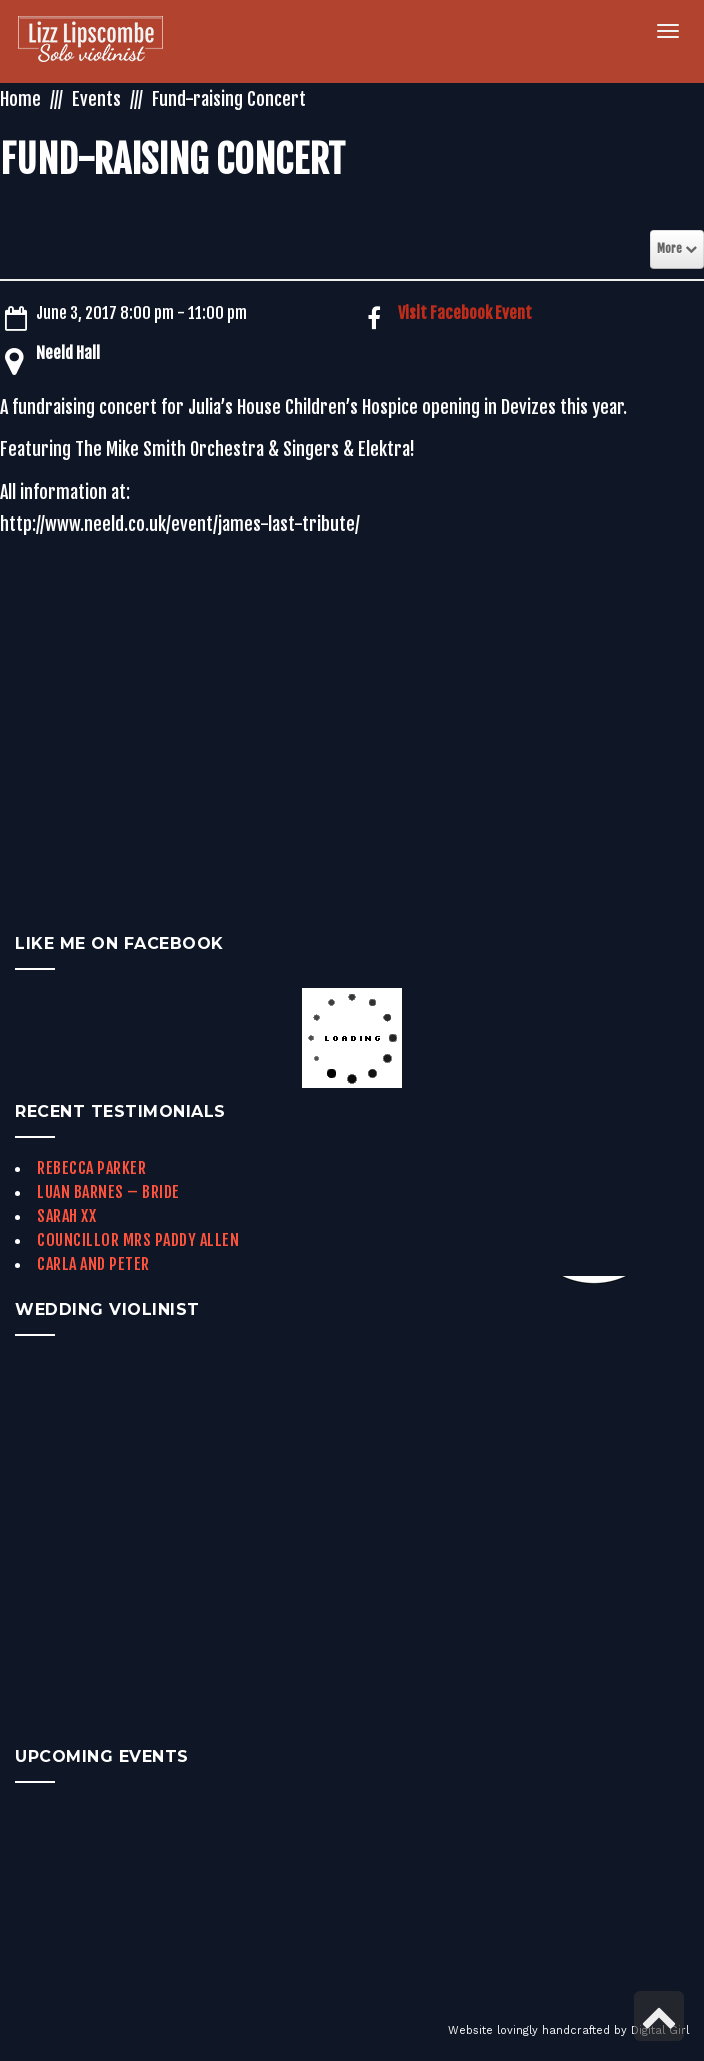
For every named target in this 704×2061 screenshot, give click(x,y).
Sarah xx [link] (66, 1216)
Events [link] (96, 99)
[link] (90, 41)
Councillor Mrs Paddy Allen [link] (138, 1240)
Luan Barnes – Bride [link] (108, 1192)
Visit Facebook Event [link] (465, 313)
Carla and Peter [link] (93, 1264)
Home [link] (20, 99)
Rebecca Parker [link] (91, 1168)
